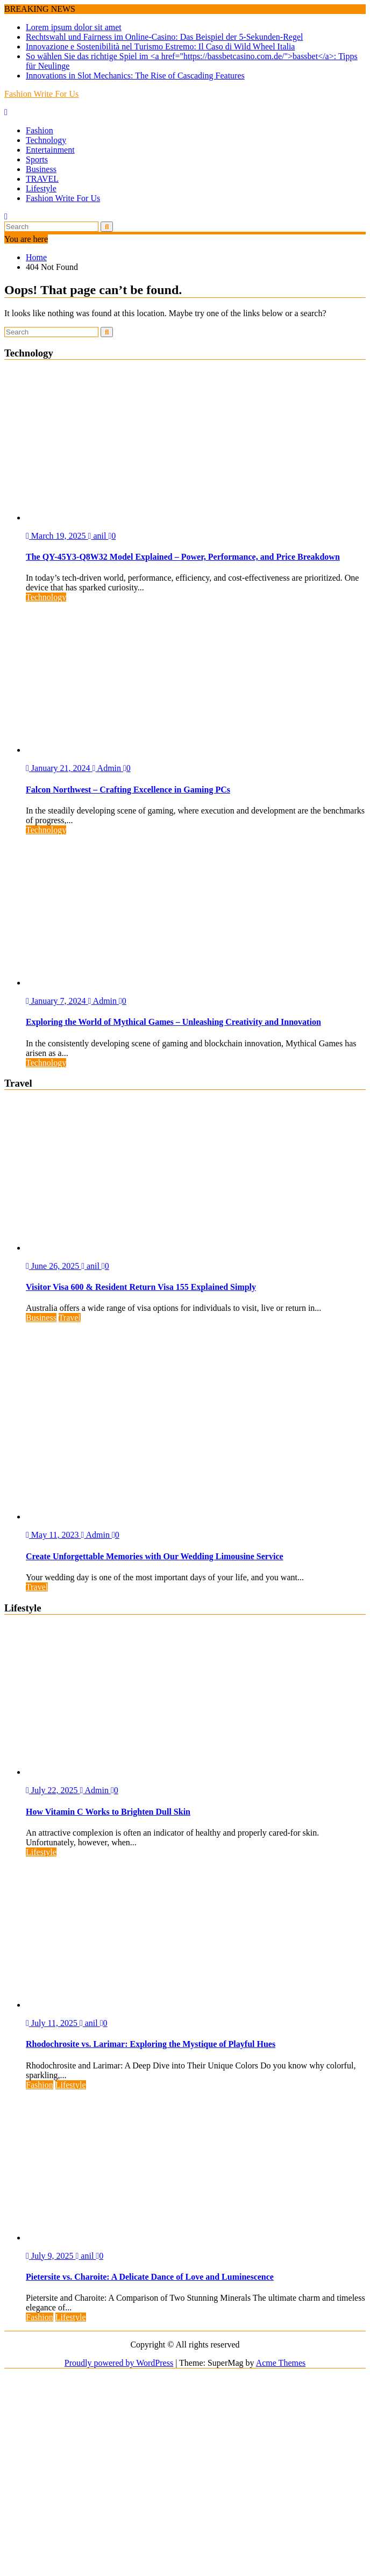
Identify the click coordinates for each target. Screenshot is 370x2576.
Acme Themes (281, 2362)
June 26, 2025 (53, 1266)
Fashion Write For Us (41, 93)
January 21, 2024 (59, 768)
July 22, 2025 (53, 1790)
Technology (46, 140)
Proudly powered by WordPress (119, 2362)
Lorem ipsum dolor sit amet (74, 27)
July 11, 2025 (53, 2023)
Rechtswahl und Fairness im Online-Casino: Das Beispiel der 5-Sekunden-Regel (164, 36)
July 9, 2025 (51, 2255)
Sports (37, 159)
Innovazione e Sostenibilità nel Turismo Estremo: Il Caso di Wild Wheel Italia (160, 46)
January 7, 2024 (57, 1000)
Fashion (39, 130)
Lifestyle (41, 188)
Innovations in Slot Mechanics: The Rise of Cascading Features (135, 75)
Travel (70, 1317)
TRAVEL (42, 178)
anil (98, 535)
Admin (107, 768)
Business (41, 169)
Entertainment (50, 149)
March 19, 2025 (57, 535)
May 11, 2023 (53, 1534)
